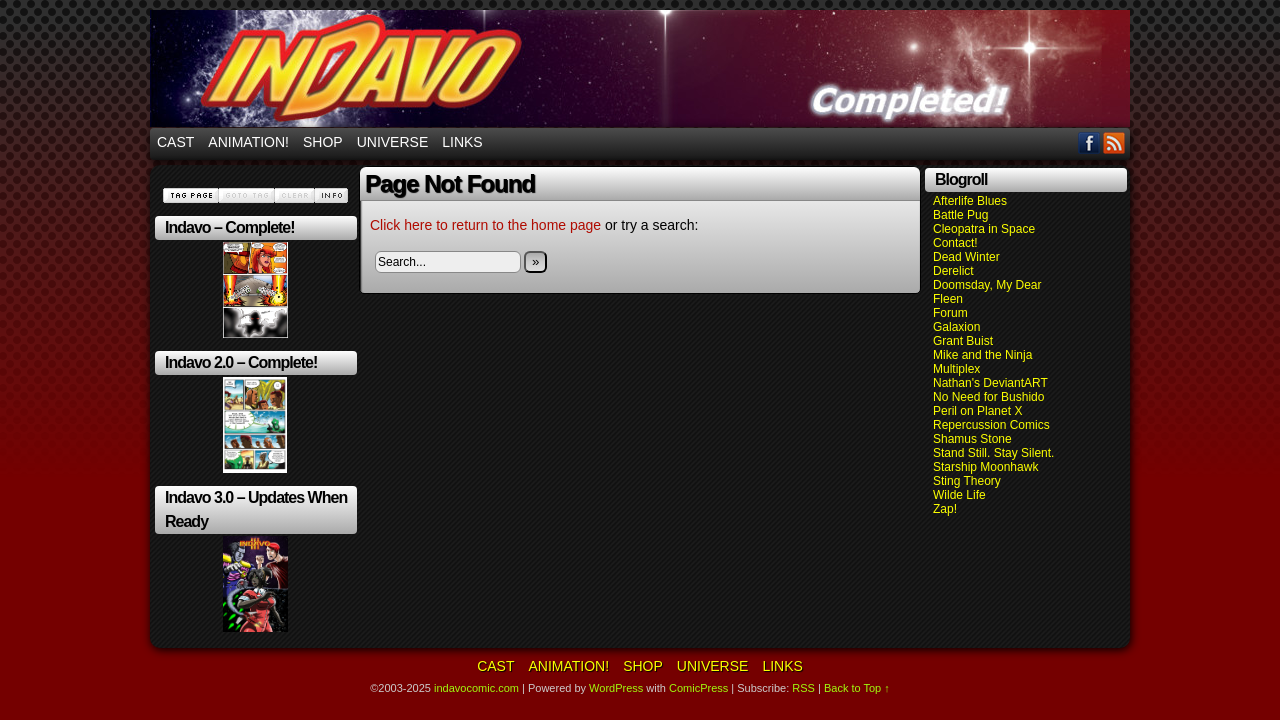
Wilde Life (959, 495)
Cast (175, 142)
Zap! (945, 509)
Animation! (248, 142)
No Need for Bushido (988, 397)
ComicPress (698, 688)
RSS (1114, 142)
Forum (950, 313)
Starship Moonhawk (985, 467)
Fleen (948, 299)
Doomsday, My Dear (987, 285)
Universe (393, 142)
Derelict (953, 271)
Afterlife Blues (970, 201)
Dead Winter (966, 257)
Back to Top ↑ (857, 688)
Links (462, 142)
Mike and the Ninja (982, 355)
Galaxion (956, 327)
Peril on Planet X (977, 411)
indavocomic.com (640, 68)
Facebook (1089, 142)
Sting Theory (967, 481)
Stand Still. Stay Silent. (993, 453)
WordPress (616, 688)
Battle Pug (960, 215)
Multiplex (956, 369)
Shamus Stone (972, 439)
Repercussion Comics (991, 425)
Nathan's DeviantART (990, 383)
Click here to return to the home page (485, 225)
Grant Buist (963, 341)
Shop (323, 142)
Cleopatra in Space (984, 229)
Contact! (955, 243)
